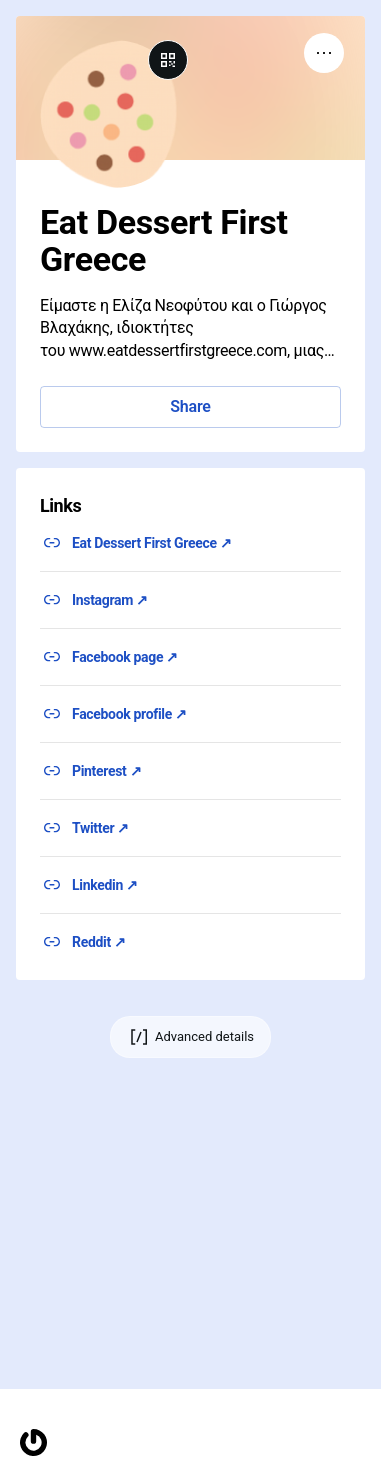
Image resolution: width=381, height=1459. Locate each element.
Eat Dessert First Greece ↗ (151, 543)
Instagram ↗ (110, 600)
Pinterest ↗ (106, 771)
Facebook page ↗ (125, 657)
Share (190, 406)
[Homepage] (33, 1442)
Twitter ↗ (100, 828)
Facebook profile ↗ (129, 714)
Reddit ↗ (99, 942)
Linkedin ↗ (105, 885)
